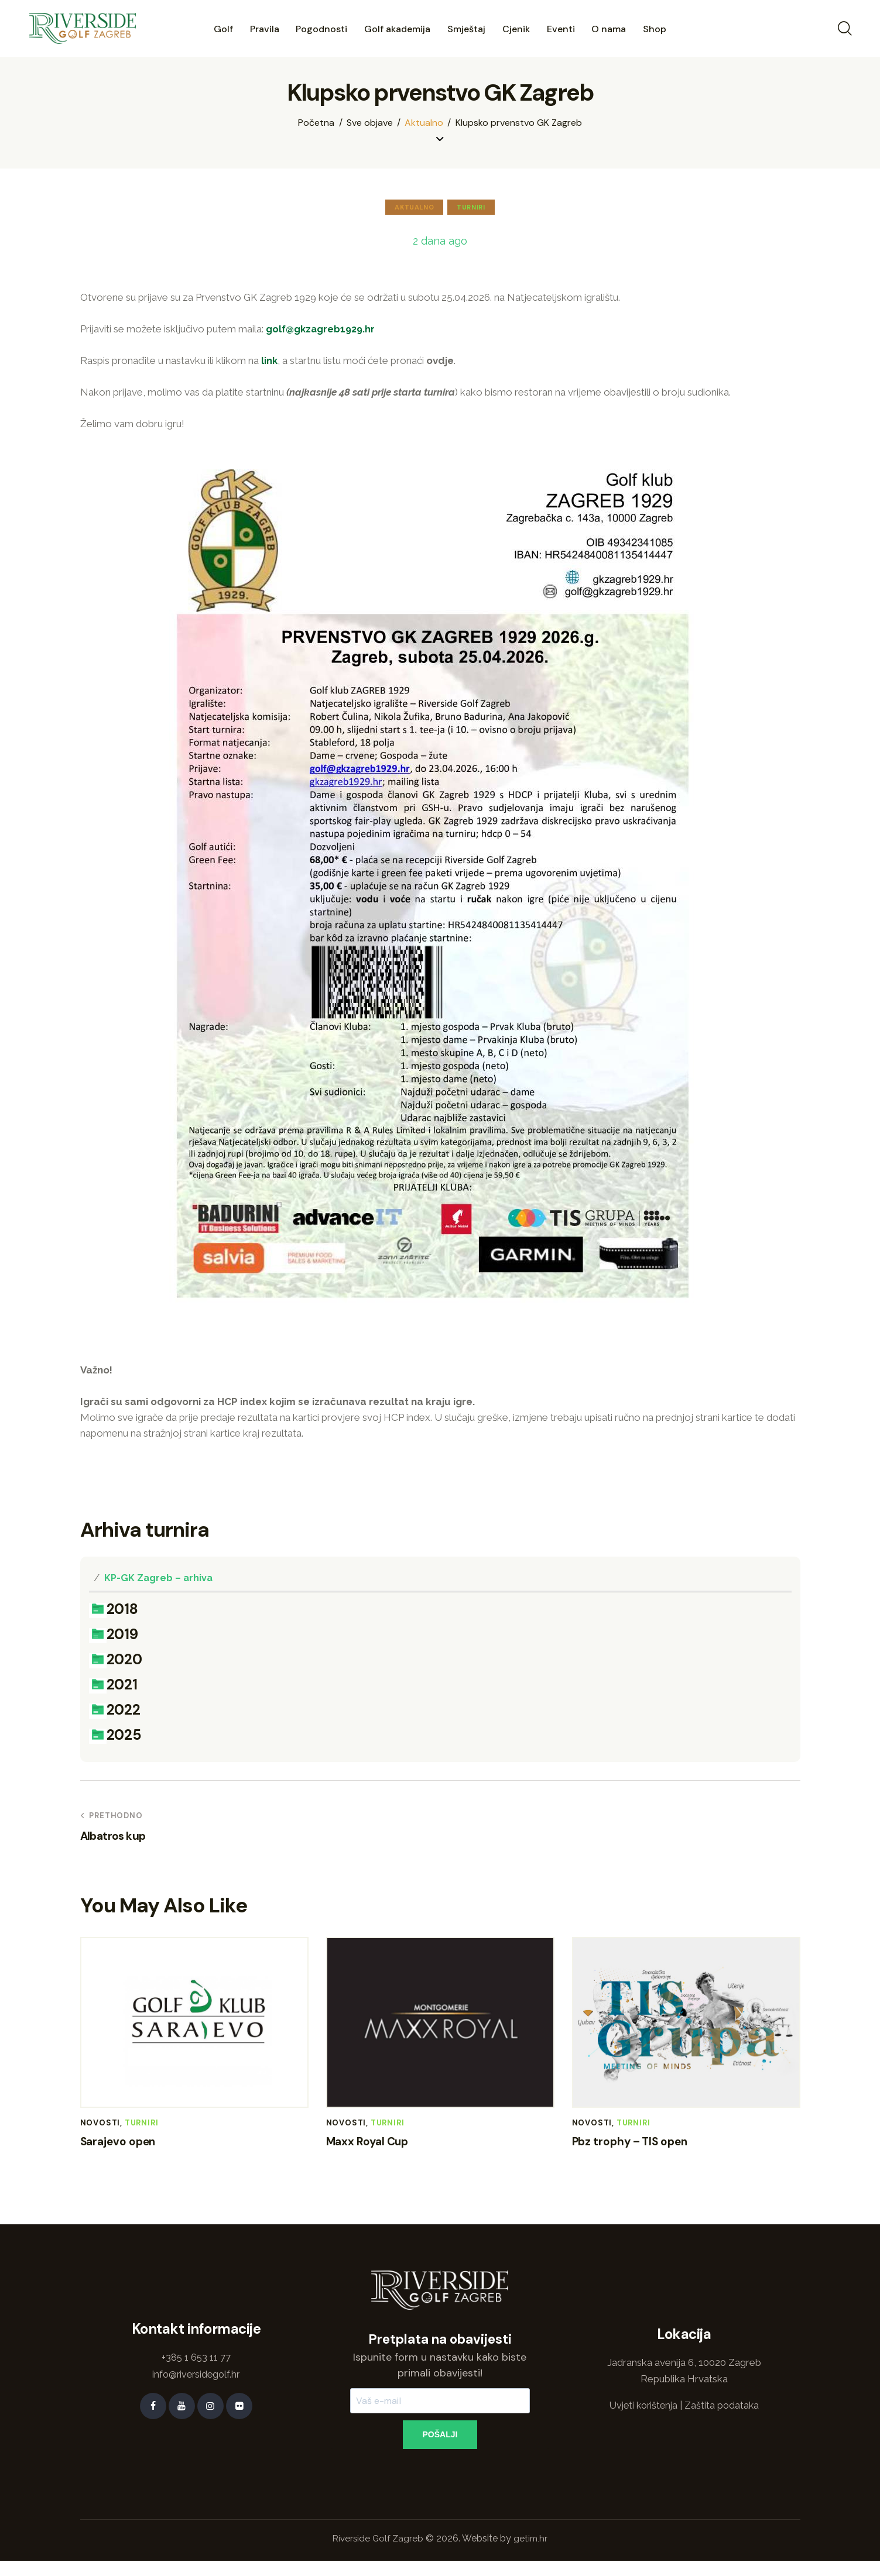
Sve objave (370, 123)
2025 (115, 1741)
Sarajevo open (126, 2149)
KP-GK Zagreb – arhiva (159, 1577)
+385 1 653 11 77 (196, 2370)
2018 (113, 1610)
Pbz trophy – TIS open (644, 2149)
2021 (112, 1688)
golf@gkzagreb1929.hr (322, 328)
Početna (316, 123)
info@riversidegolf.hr (196, 2386)
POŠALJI (440, 2446)
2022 (114, 1714)
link (269, 360)
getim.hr (532, 2553)
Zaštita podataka (724, 2417)
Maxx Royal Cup (378, 2149)
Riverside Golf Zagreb (377, 2553)
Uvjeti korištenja (643, 2417)
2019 (113, 1636)
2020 (115, 1662)
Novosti (100, 2129)
